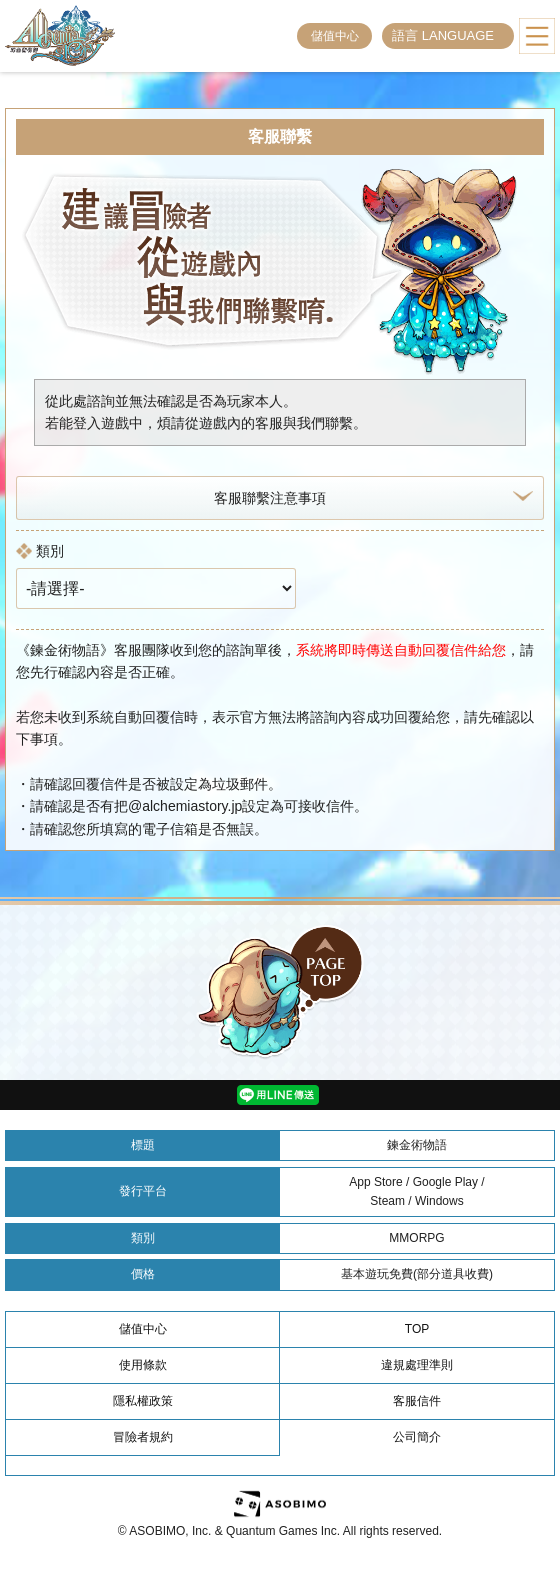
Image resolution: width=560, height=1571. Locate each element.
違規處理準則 (417, 1365)
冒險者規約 (143, 1437)
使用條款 (143, 1365)
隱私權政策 (143, 1401)
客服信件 (417, 1401)
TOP (417, 1329)
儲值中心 (335, 36)
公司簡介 (417, 1437)
